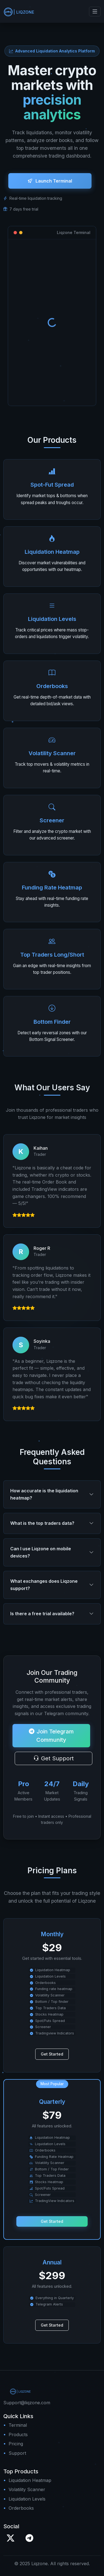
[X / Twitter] (10, 2538)
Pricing (16, 2443)
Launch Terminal (50, 185)
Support (17, 2453)
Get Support (53, 1763)
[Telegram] (29, 2538)
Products (18, 2434)
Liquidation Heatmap (30, 2480)
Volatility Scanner (27, 2489)
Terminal (18, 2425)
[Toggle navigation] (95, 11)
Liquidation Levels (27, 2499)
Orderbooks (21, 2508)
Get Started (52, 2058)
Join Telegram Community (51, 1740)
